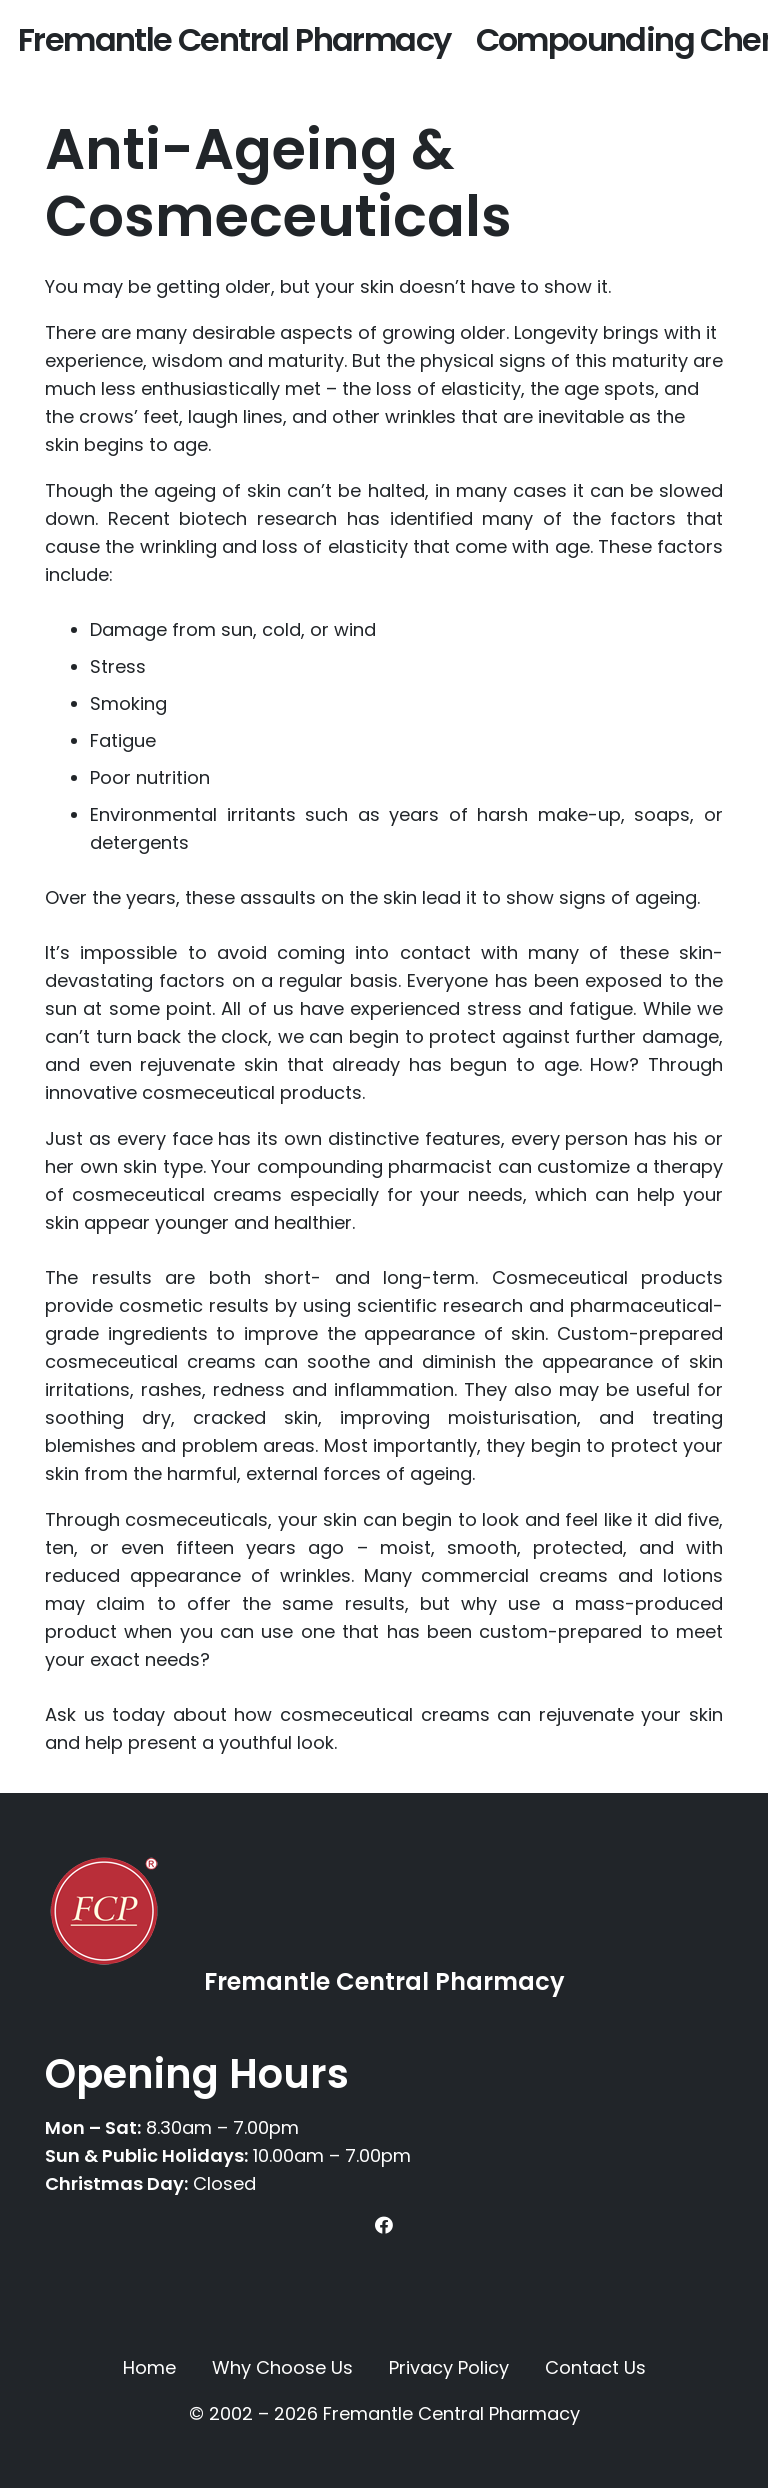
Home (149, 2367)
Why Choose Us (282, 2367)
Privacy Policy (449, 2367)
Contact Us (595, 2367)
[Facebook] (384, 2225)
